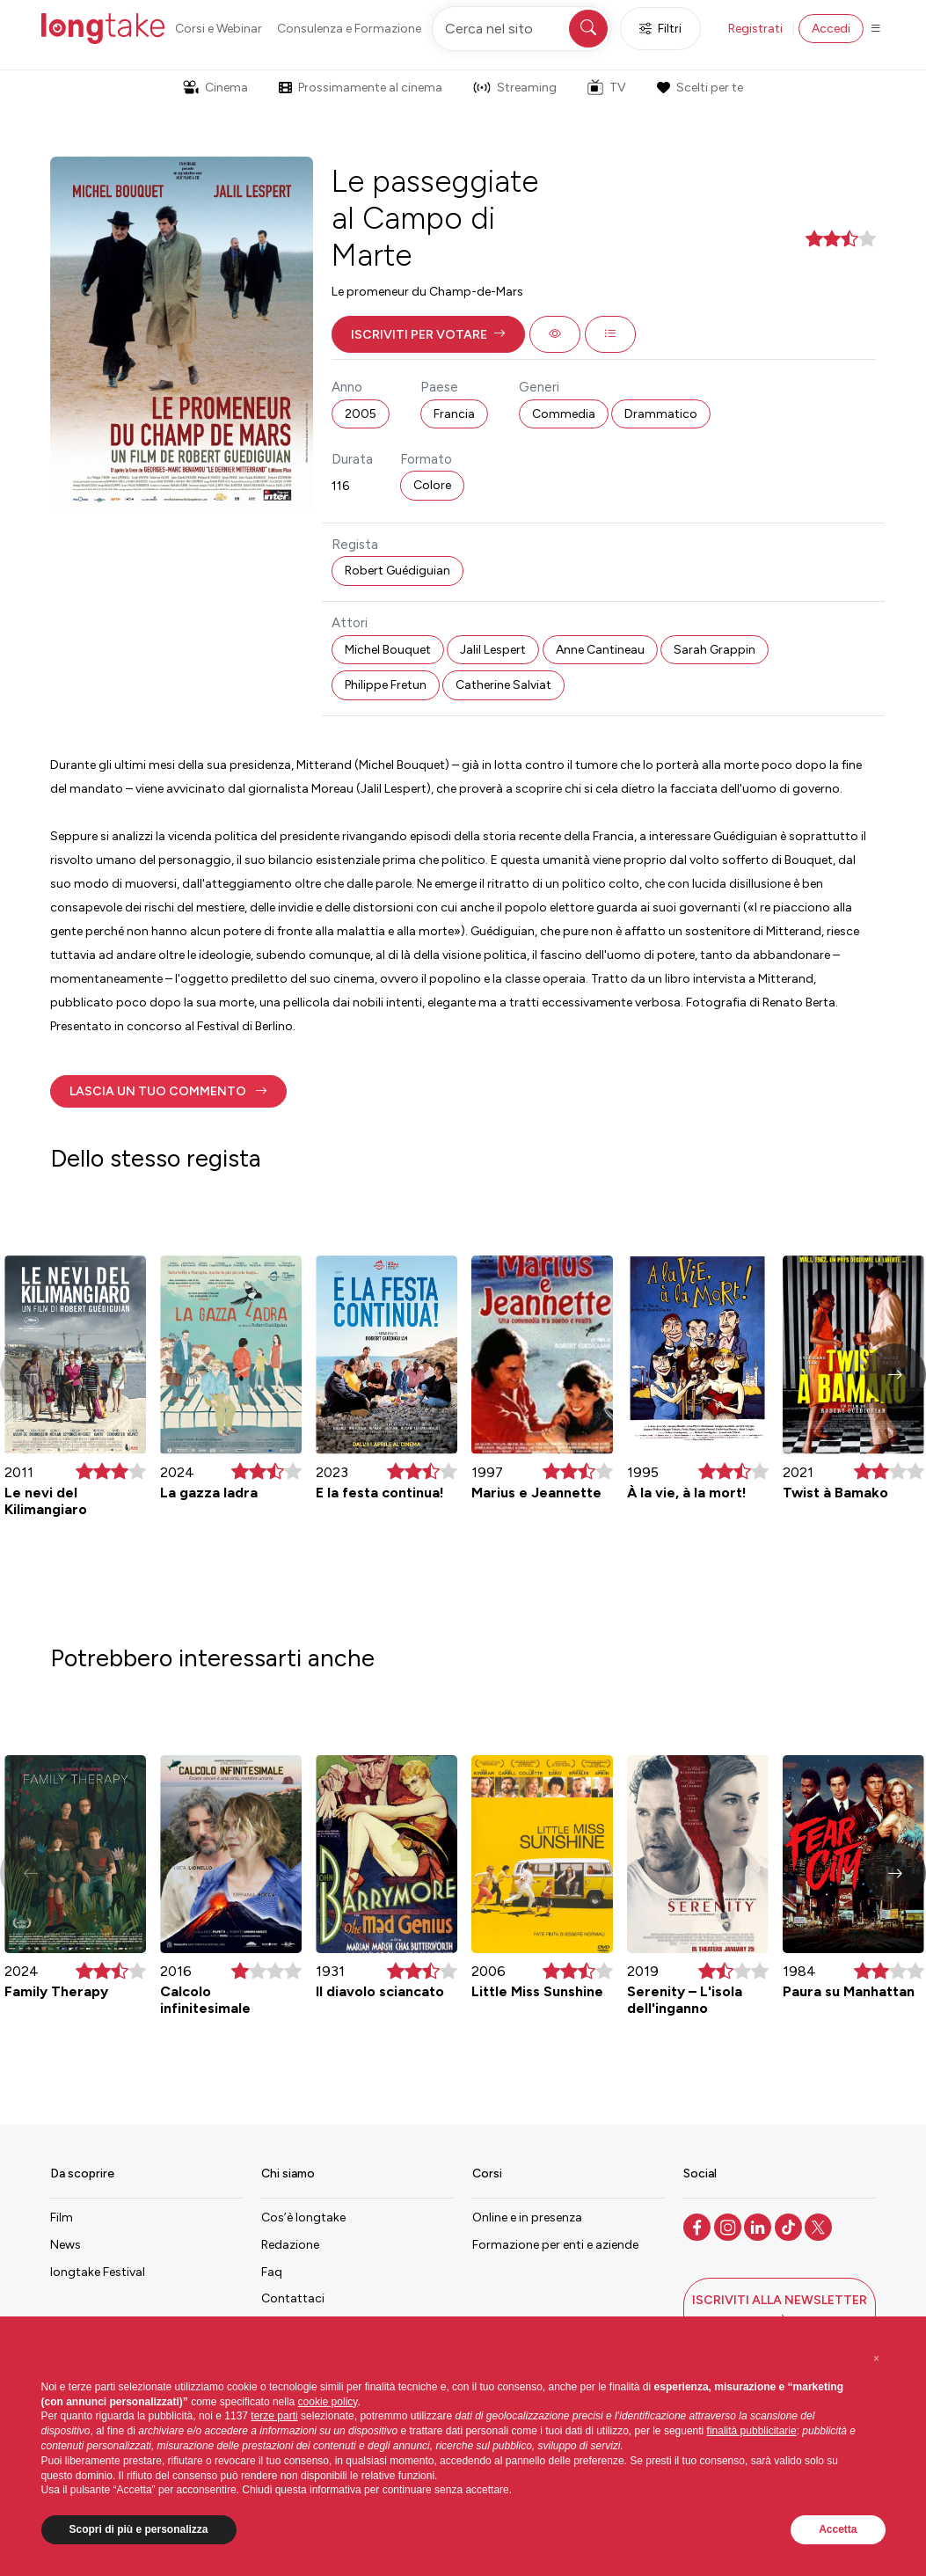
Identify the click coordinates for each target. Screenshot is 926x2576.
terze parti (274, 2416)
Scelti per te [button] (700, 87)
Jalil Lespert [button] (493, 649)
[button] (428, 334)
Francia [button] (454, 413)
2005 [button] (360, 413)
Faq (271, 2272)
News (65, 2244)
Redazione (290, 2244)
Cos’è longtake (303, 2217)
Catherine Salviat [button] (503, 684)
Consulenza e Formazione (349, 28)
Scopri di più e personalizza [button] (138, 2529)
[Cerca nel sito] (521, 28)
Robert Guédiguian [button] (397, 570)
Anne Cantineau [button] (600, 649)
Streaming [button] (515, 87)
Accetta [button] (838, 2529)
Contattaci (292, 2298)
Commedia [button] (563, 413)
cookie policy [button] (328, 2402)
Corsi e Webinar (218, 28)
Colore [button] (432, 485)
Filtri (660, 28)
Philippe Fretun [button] (386, 684)
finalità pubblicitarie (752, 2431)
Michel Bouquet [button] (388, 649)
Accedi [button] (831, 28)
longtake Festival (97, 2272)
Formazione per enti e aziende (555, 2244)
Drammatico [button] (660, 413)
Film (61, 2217)
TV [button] (606, 87)
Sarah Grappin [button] (714, 649)
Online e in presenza (527, 2217)
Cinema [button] (215, 87)
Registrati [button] (755, 28)
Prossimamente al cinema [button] (360, 87)
